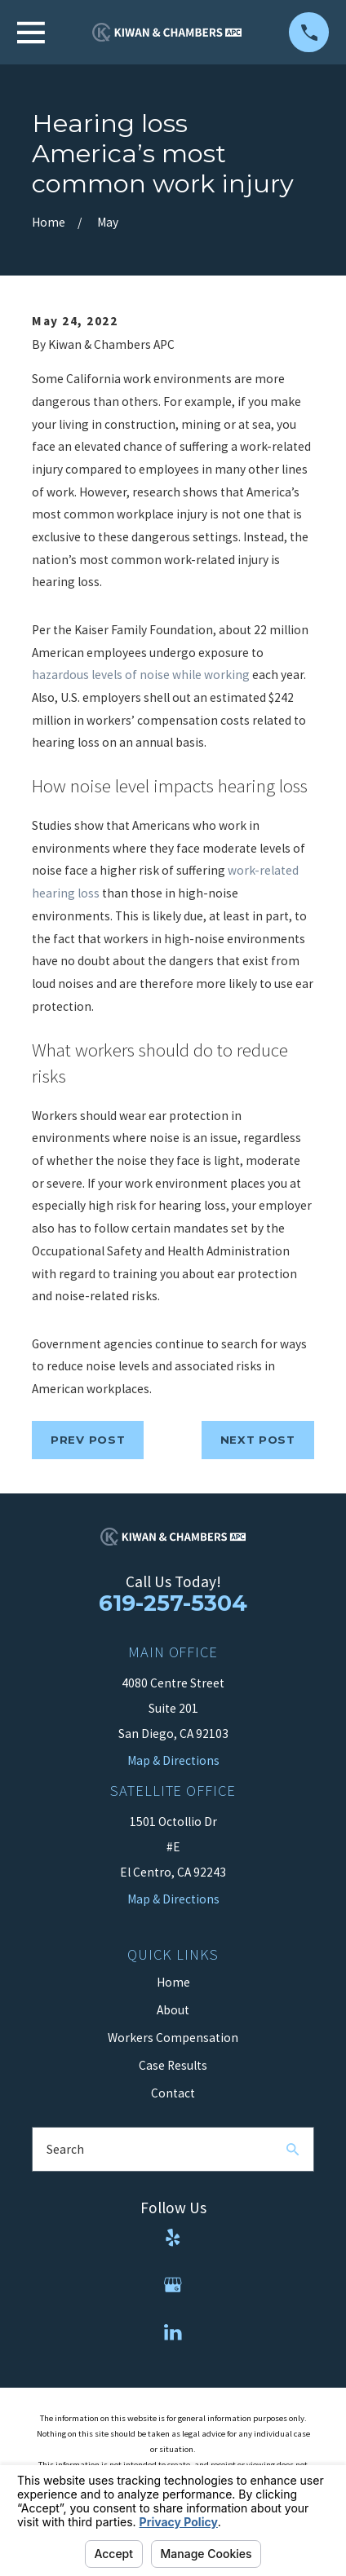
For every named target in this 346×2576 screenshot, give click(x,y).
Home (173, 1982)
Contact (173, 2093)
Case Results (173, 2065)
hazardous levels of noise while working (141, 674)
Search (65, 2149)
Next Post (257, 1439)
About (173, 2010)
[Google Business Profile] (173, 2285)
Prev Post (88, 1439)
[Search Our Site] (292, 2149)
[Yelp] (173, 2238)
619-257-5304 (173, 1603)
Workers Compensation (173, 2037)
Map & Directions (173, 1899)
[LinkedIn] (173, 2332)
